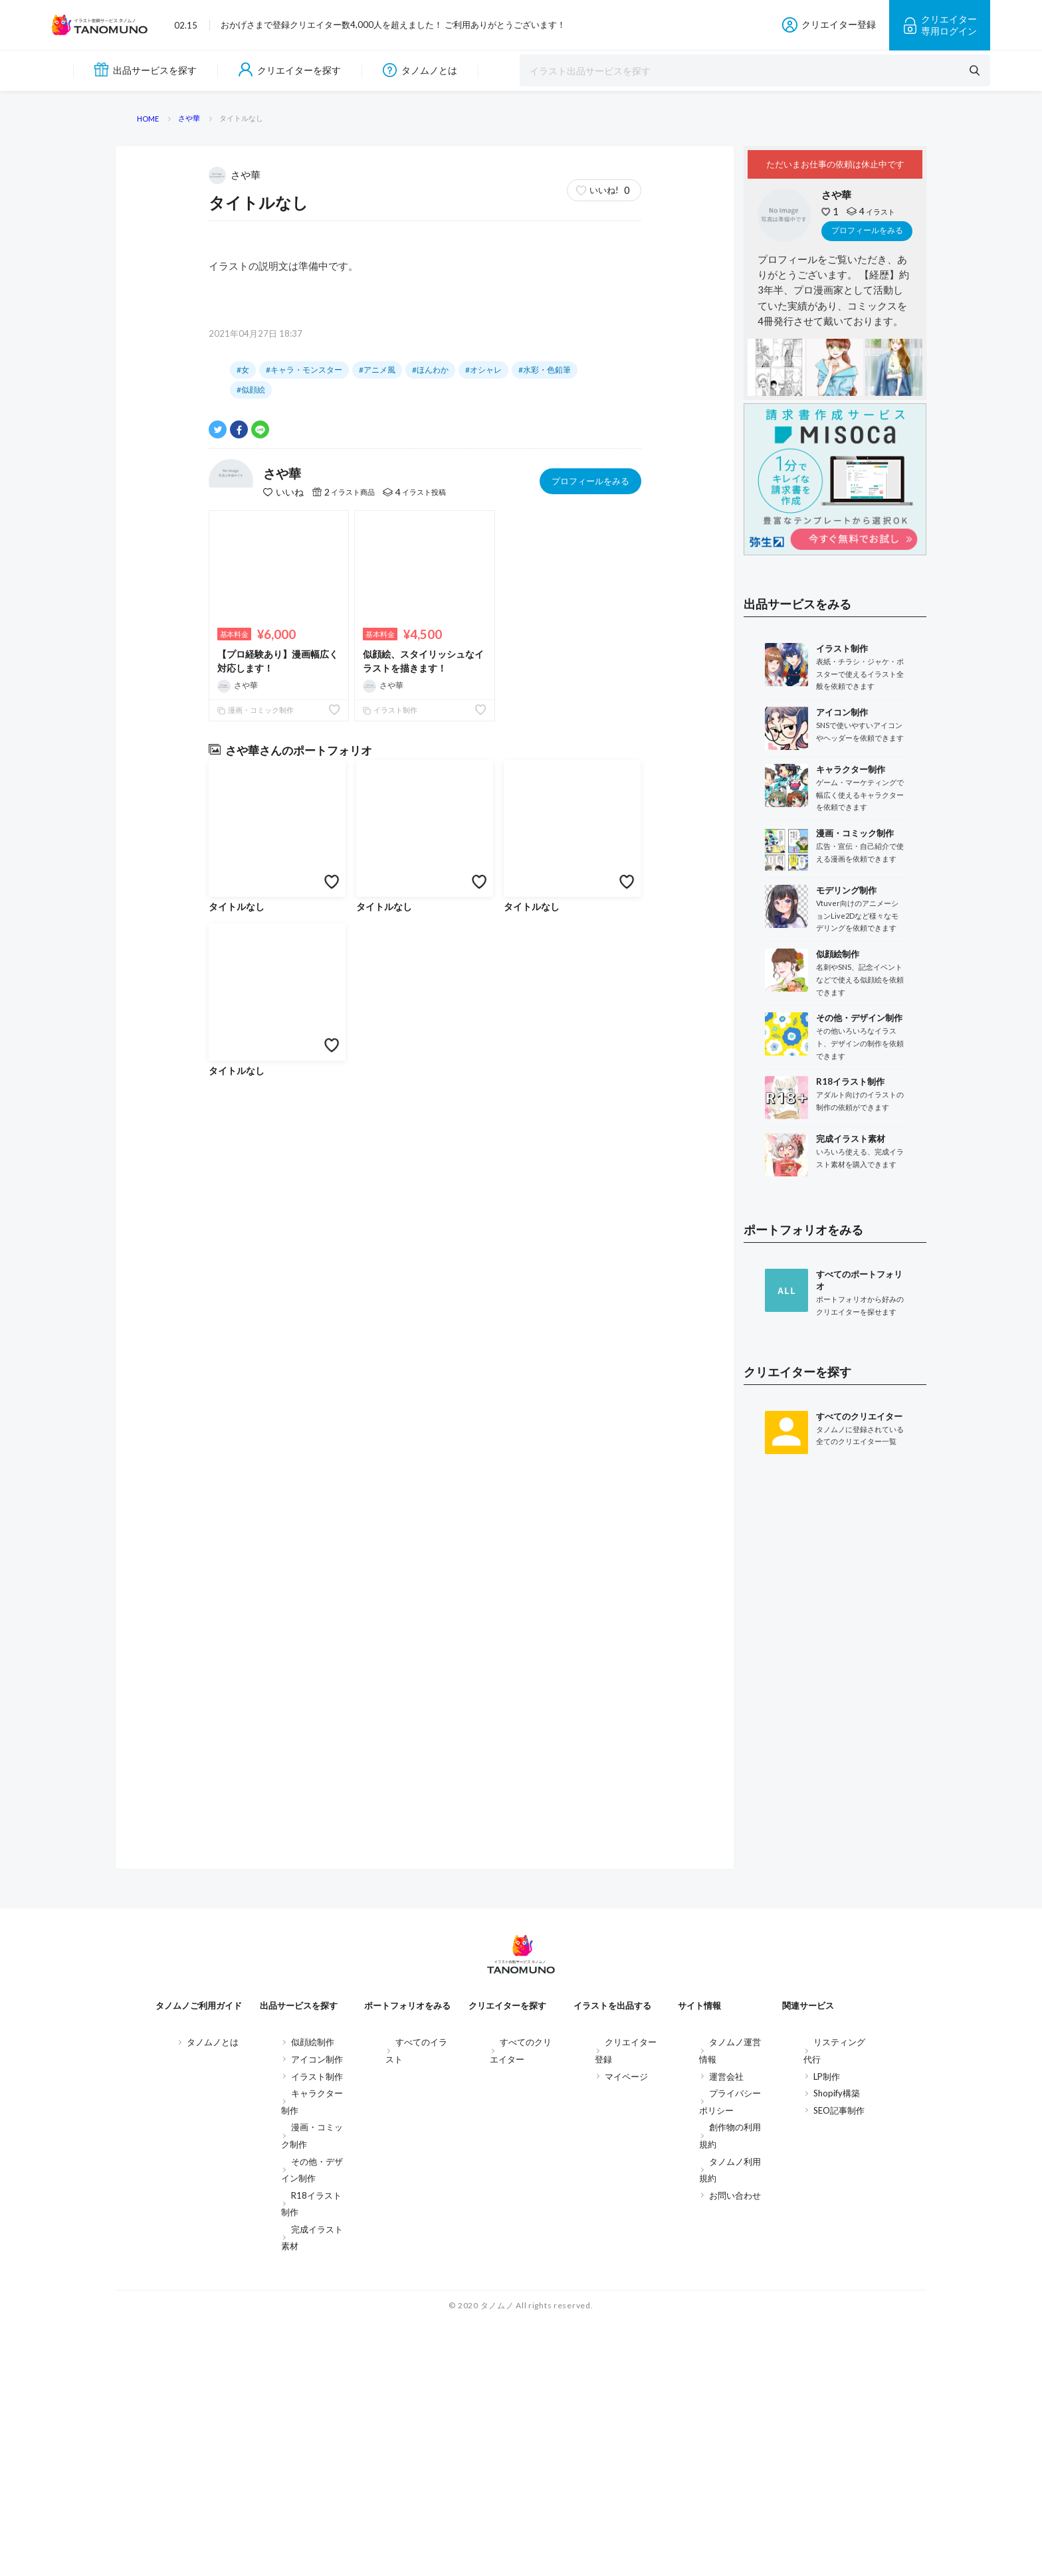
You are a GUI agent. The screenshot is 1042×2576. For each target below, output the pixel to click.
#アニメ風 (377, 1246)
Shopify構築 (836, 2347)
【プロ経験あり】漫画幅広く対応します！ (277, 1537)
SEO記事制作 (839, 2364)
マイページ (626, 2330)
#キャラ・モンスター (304, 1246)
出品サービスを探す (145, 69)
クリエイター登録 (829, 25)
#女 (243, 1246)
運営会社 (726, 2330)
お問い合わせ (735, 2449)
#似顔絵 (251, 1266)
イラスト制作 (390, 1587)
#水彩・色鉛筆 (544, 1246)
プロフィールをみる (590, 1357)
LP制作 (826, 2330)
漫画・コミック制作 (255, 1587)
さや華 (236, 1050)
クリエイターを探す (290, 70)
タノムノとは (420, 70)
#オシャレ (483, 1246)
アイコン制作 (317, 2313)
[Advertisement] (835, 1925)
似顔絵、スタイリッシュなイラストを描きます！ (423, 1537)
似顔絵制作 (312, 2296)
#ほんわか (430, 1246)
